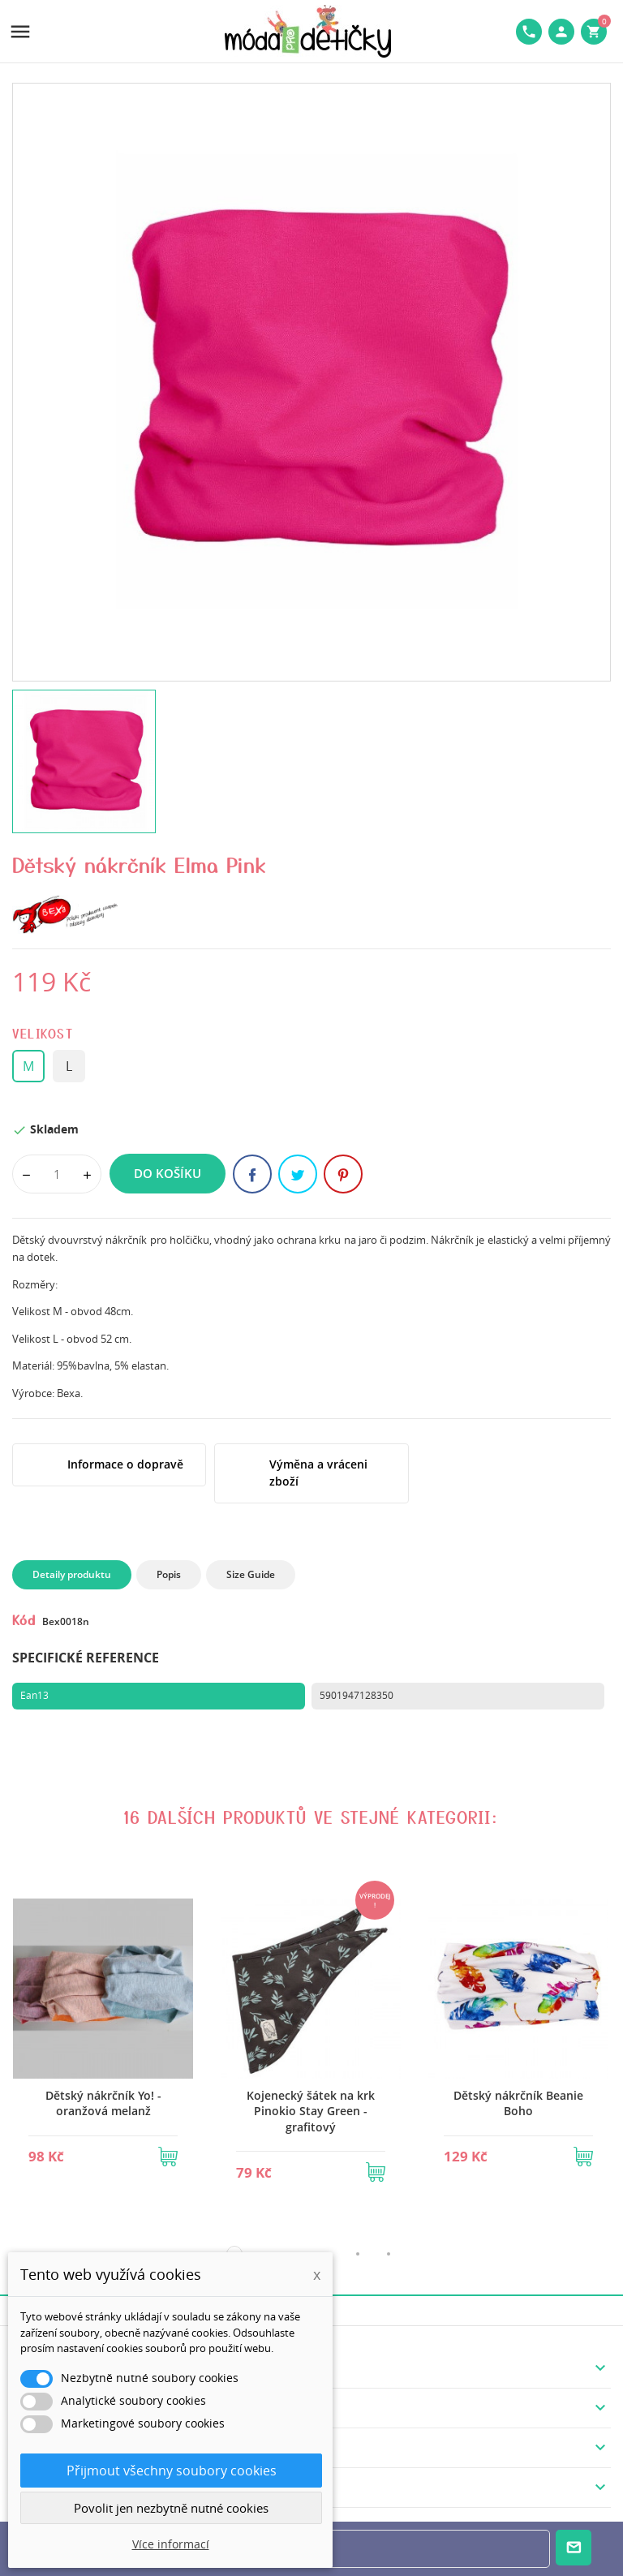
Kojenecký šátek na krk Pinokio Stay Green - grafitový (311, 2111)
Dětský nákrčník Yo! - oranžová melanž (103, 2103)
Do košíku (167, 1173)
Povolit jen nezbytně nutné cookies (171, 2508)
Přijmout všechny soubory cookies (172, 2470)
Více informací (170, 2544)
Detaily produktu (71, 1574)
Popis (169, 1574)
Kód (24, 1619)
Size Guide (250, 1574)
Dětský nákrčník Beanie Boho (518, 2103)
